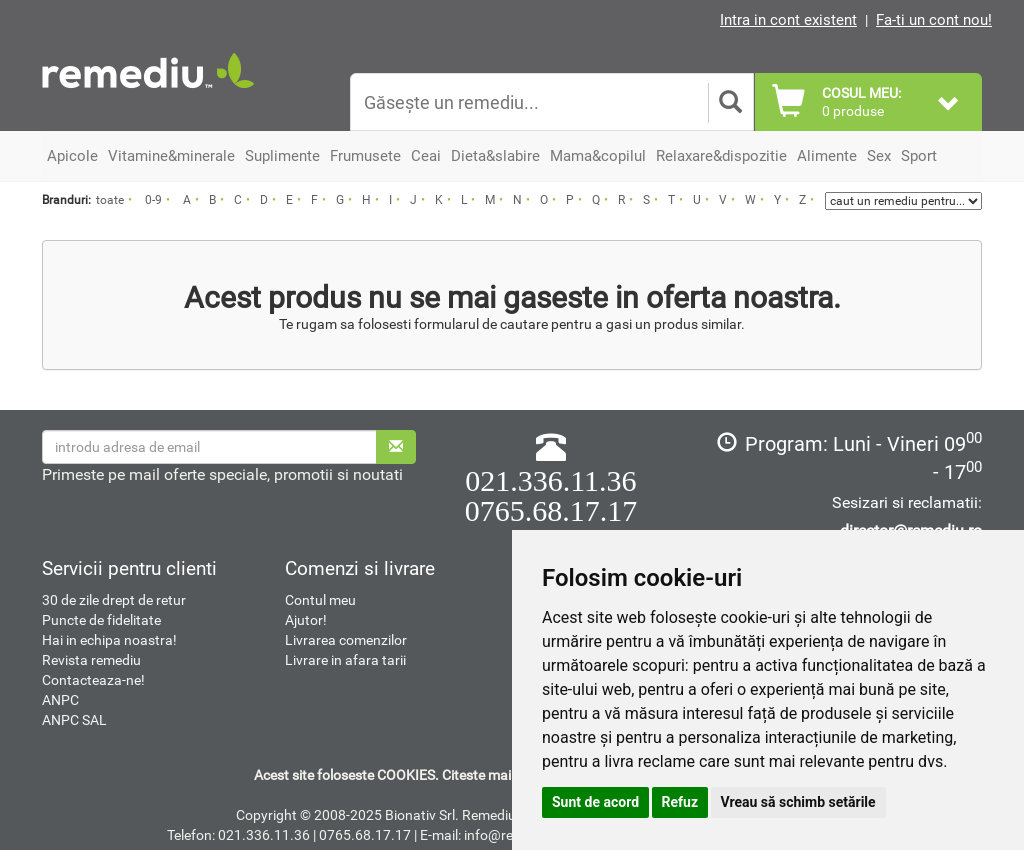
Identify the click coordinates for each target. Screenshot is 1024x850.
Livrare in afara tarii (345, 660)
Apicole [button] (72, 156)
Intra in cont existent (788, 20)
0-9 (153, 200)
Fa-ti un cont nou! (934, 20)
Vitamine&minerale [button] (171, 156)
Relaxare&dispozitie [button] (721, 156)
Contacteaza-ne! (93, 680)
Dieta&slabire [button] (495, 156)
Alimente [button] (827, 156)
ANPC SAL (74, 720)
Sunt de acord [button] (595, 802)
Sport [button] (919, 156)
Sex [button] (879, 156)
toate (110, 200)
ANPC (60, 700)
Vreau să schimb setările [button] (798, 802)
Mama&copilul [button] (598, 156)
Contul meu (320, 600)
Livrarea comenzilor (346, 640)
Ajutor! (306, 620)
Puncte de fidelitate (101, 620)
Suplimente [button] (282, 156)
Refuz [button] (680, 802)
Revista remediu (91, 660)
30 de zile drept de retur (114, 600)
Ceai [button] (426, 156)
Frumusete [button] (365, 156)
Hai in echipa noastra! (109, 640)
